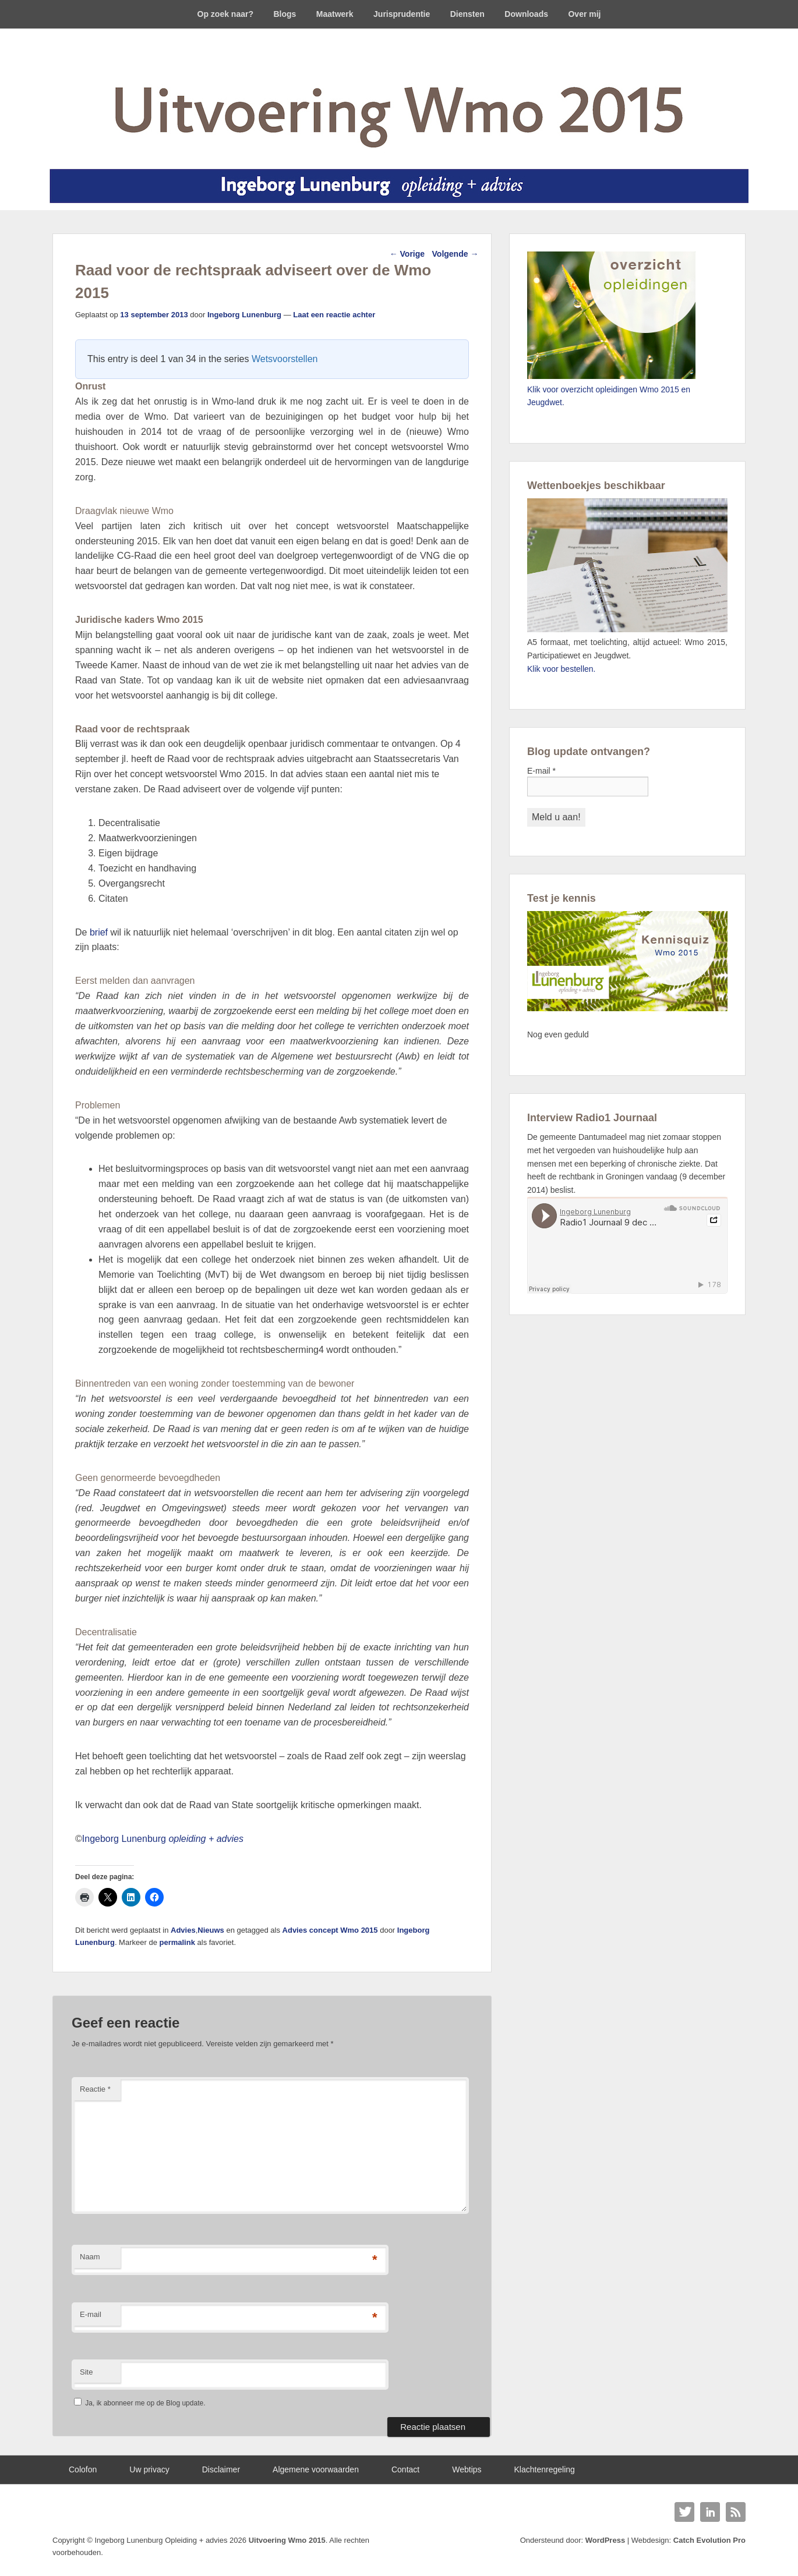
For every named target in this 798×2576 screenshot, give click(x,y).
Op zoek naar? (225, 14)
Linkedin (710, 2512)
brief (99, 932)
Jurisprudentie (401, 14)
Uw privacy (149, 2469)
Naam (90, 2256)
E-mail (90, 2314)
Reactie (95, 2089)
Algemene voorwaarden (316, 2469)
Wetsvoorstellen (285, 359)
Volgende (455, 253)
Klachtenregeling (544, 2469)
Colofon (83, 2469)
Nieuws (210, 1930)
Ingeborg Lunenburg (244, 314)
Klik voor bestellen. (561, 669)
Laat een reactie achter (334, 314)
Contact (405, 2469)
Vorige (407, 253)
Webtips (466, 2469)
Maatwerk (335, 14)
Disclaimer (221, 2469)
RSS (736, 2512)
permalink (177, 1942)
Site (86, 2372)
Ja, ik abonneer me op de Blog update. (139, 2403)
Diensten (467, 14)
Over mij (584, 14)
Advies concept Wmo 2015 (330, 1930)
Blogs (284, 14)
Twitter (684, 2512)
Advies (183, 1930)
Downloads (526, 14)
